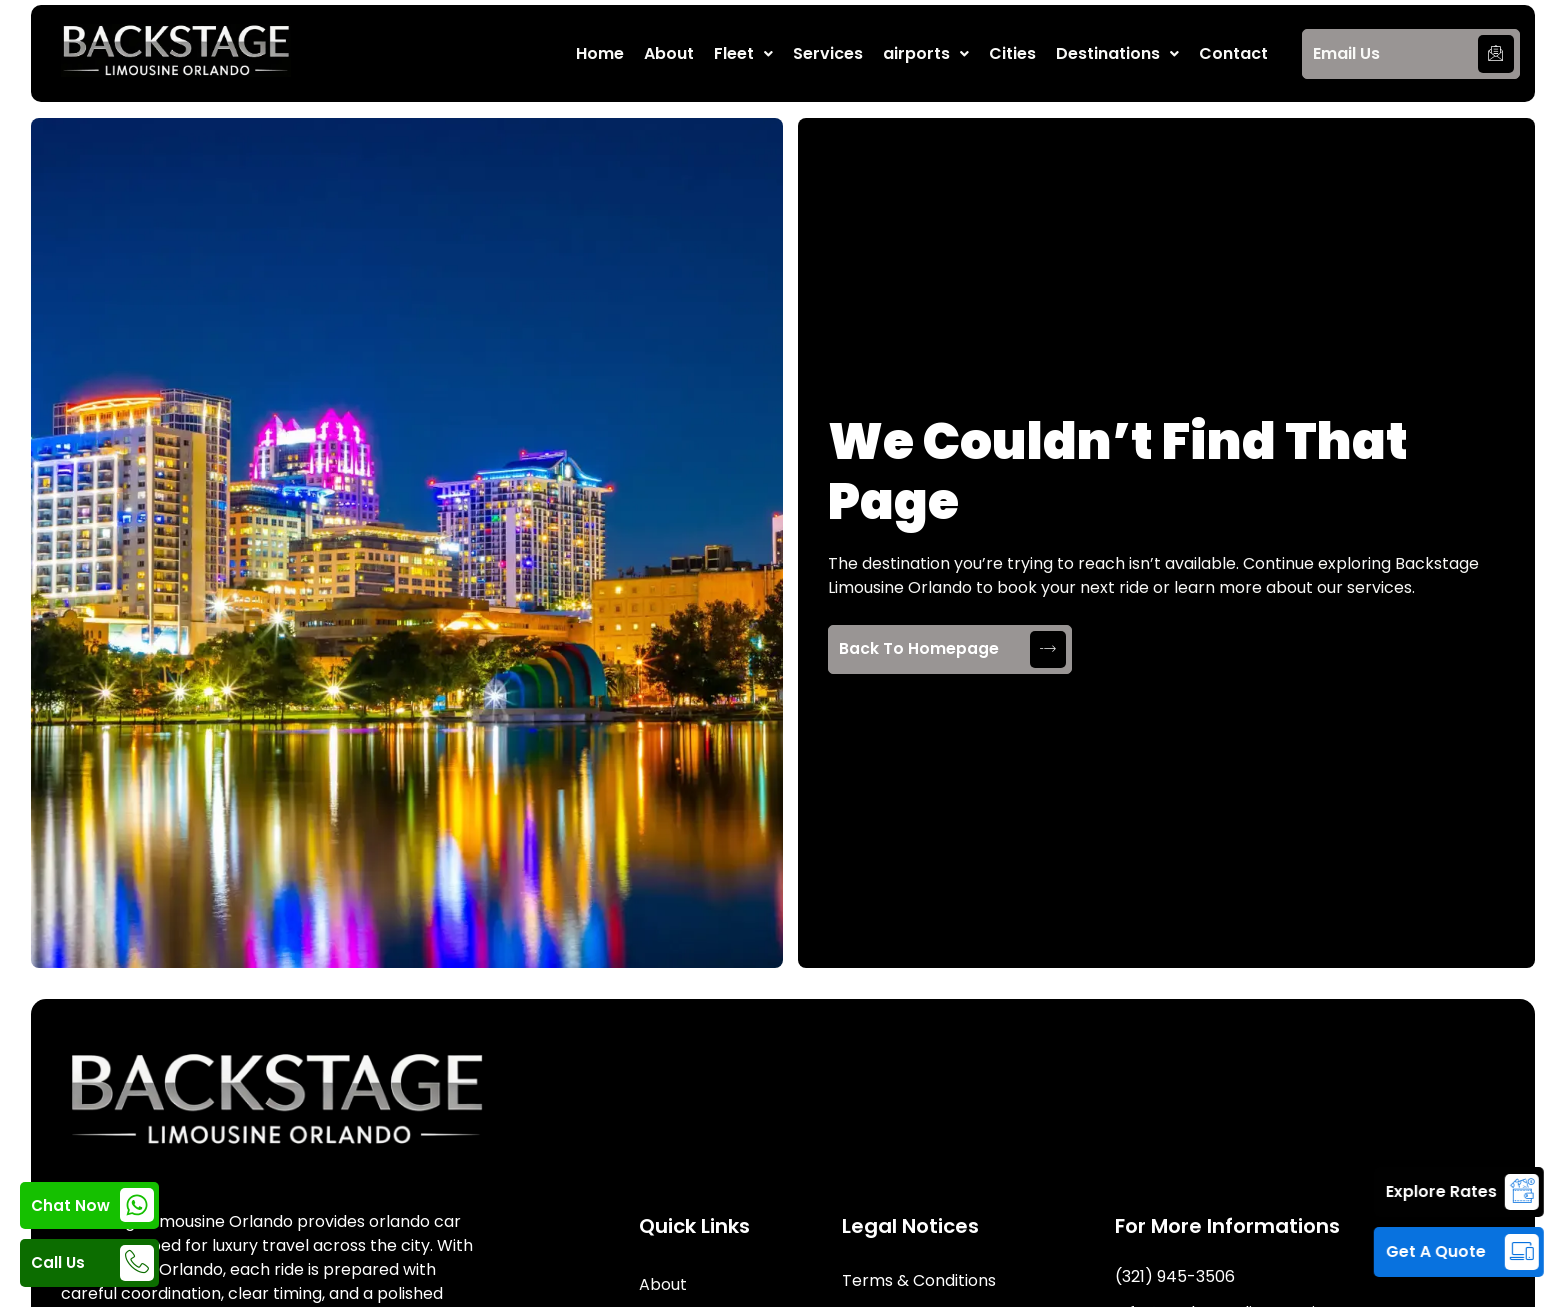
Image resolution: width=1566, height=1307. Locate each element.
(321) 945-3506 (1175, 1276)
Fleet (743, 53)
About (669, 53)
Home (600, 53)
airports (926, 53)
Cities (1012, 53)
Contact (1233, 53)
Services (828, 53)
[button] (743, 54)
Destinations (1117, 53)
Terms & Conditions (919, 1280)
